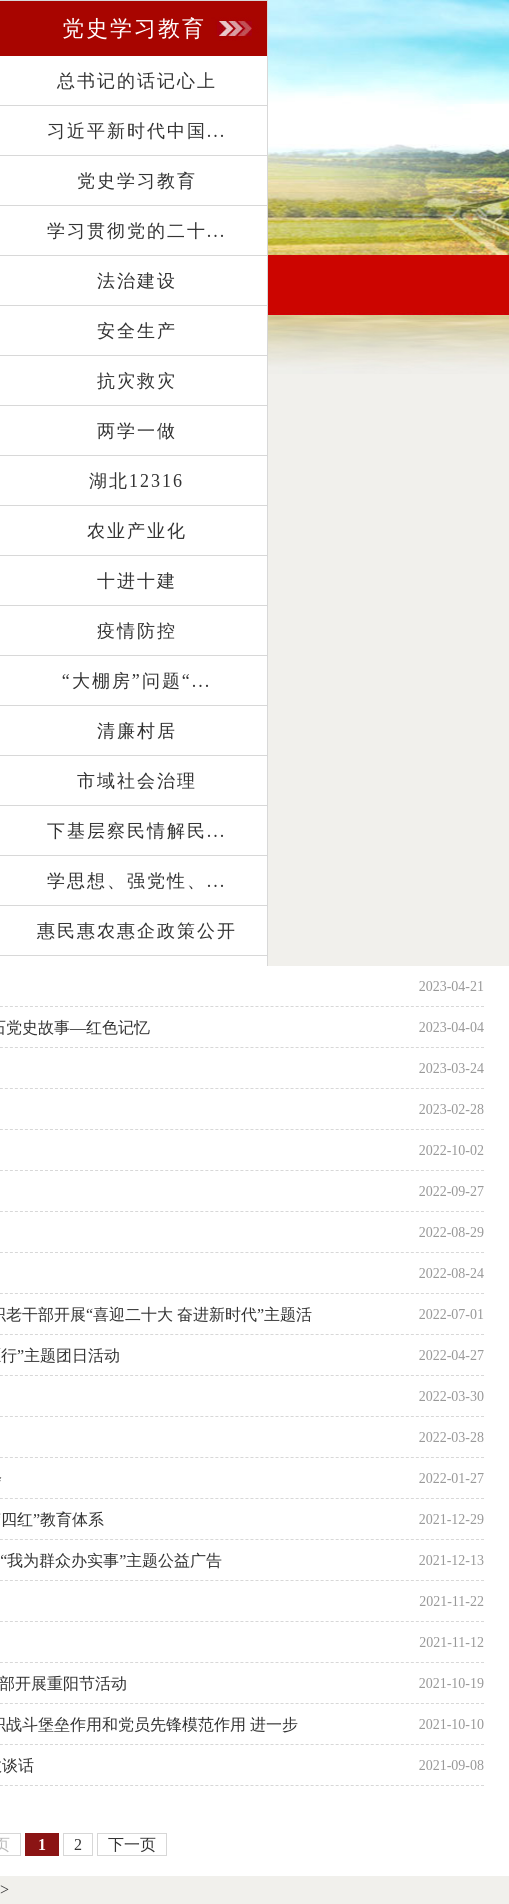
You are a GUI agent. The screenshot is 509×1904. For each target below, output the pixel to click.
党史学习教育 (137, 181)
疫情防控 (137, 631)
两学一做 (137, 431)
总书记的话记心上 (137, 81)
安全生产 (137, 331)
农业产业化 (137, 531)
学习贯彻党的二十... (137, 231)
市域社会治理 (137, 781)
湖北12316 (136, 481)
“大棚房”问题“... (136, 681)
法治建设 (137, 281)
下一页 (132, 1844)
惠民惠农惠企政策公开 (137, 931)
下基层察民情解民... (137, 831)
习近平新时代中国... (137, 131)
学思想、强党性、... (137, 881)
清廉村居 (137, 731)
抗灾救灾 (137, 381)
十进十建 (137, 581)
